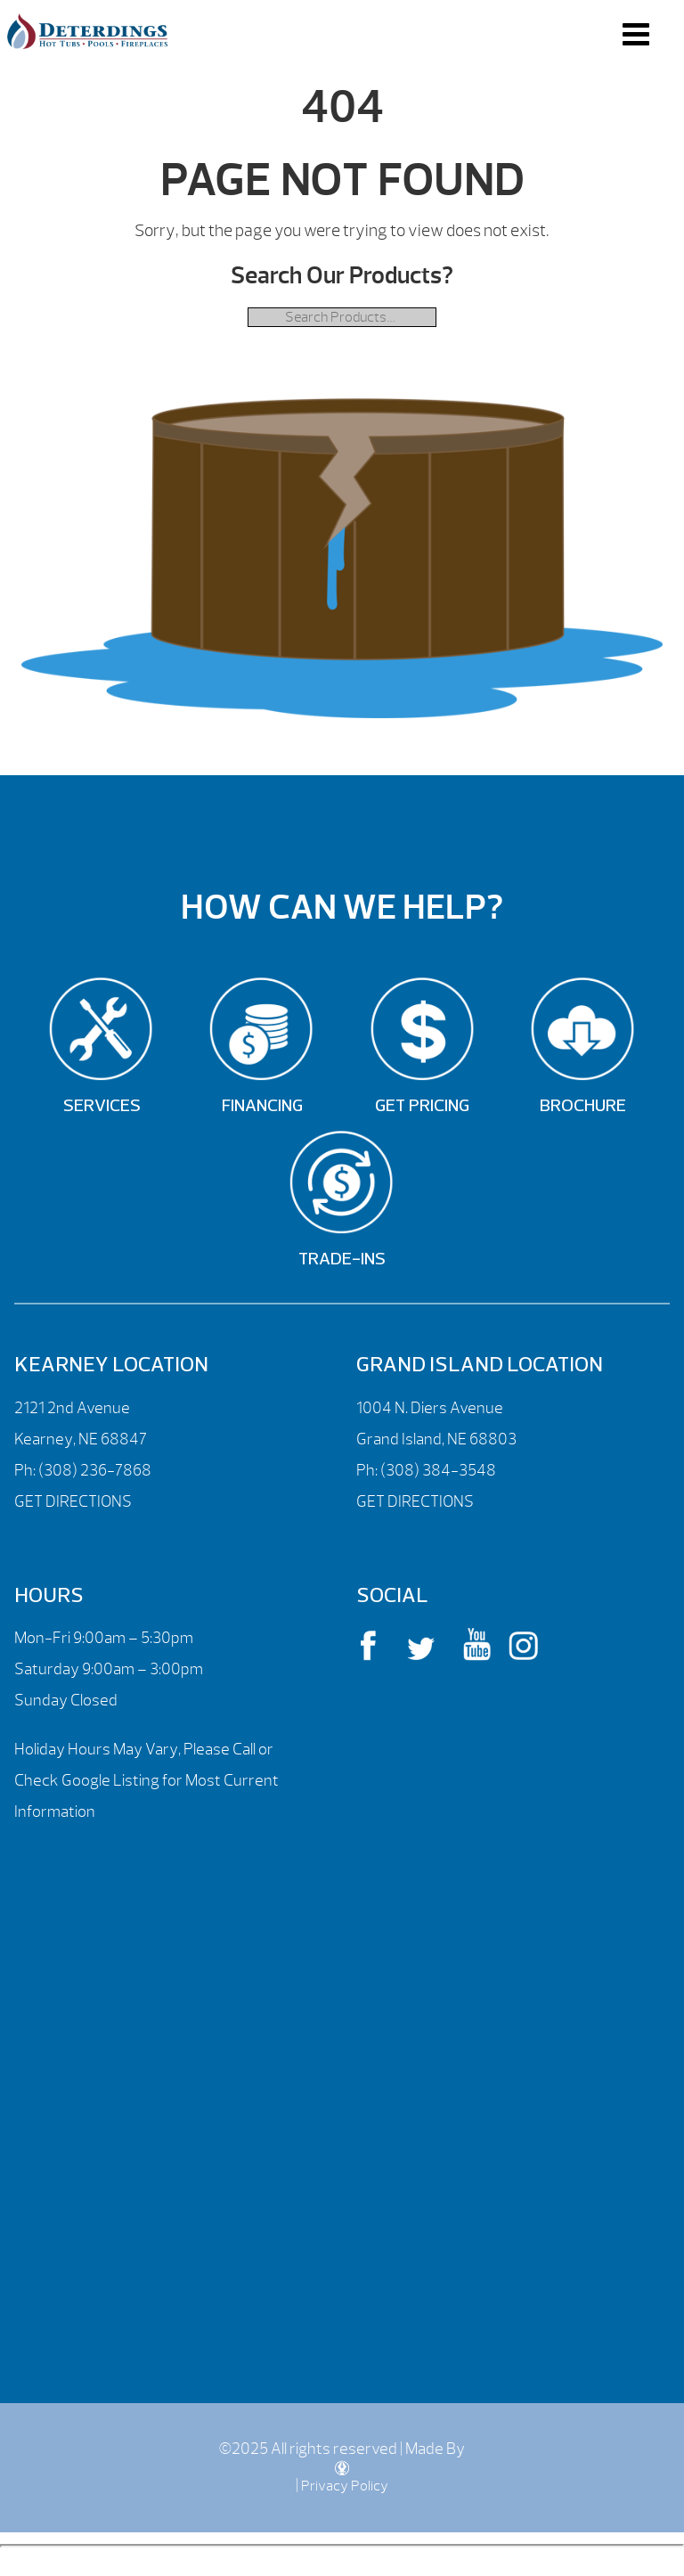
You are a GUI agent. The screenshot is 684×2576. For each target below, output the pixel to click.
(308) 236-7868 (93, 1470)
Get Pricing (422, 1107)
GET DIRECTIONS (73, 1502)
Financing (262, 1107)
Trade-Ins (342, 1260)
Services (102, 1107)
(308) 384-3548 (438, 1470)
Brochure (583, 1107)
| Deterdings (87, 31)
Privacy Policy (344, 2486)
